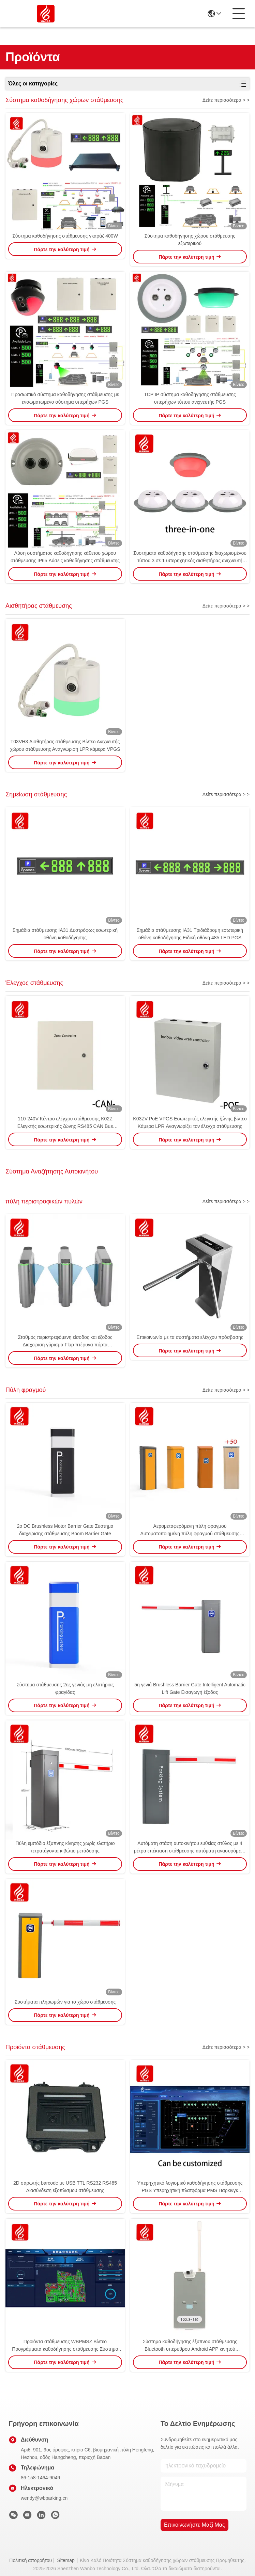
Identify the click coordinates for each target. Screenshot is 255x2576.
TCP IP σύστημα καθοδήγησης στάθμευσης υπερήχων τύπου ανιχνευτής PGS (190, 398)
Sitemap (65, 2560)
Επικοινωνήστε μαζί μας (194, 2525)
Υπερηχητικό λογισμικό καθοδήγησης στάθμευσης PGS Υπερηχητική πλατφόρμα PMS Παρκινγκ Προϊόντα (189, 2187)
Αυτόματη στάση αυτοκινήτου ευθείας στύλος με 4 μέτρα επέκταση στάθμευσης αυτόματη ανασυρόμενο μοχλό (190, 1847)
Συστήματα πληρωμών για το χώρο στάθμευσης (65, 2002)
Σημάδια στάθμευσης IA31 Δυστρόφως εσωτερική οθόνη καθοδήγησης (65, 933)
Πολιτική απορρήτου (30, 2560)
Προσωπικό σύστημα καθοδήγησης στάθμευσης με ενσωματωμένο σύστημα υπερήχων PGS (65, 398)
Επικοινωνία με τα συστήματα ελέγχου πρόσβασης (189, 1337)
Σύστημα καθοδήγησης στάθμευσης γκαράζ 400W (65, 236)
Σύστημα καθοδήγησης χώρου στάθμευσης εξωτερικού (190, 239)
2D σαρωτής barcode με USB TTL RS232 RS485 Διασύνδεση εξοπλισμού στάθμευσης (65, 2186)
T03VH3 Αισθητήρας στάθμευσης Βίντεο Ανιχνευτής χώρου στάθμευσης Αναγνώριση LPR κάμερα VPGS (65, 745)
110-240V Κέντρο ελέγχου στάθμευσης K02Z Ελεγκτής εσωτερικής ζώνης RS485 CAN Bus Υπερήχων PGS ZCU (65, 1123)
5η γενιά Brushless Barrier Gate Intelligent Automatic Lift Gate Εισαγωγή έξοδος (189, 1688)
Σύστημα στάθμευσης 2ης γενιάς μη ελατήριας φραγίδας (65, 1688)
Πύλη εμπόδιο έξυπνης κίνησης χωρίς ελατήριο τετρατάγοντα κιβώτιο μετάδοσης (65, 1847)
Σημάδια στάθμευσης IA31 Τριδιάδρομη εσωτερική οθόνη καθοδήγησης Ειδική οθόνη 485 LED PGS (190, 933)
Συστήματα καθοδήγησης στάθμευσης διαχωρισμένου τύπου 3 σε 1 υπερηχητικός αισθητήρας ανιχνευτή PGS (189, 557)
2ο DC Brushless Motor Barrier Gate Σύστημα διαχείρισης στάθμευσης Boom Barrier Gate (65, 1529)
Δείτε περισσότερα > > (226, 100)
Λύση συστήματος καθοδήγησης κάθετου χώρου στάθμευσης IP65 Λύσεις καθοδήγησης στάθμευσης (65, 556)
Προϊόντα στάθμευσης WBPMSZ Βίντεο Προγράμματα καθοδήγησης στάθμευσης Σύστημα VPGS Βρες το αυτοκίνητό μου (65, 2346)
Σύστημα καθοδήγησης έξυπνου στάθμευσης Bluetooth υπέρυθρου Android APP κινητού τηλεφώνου (189, 2346)
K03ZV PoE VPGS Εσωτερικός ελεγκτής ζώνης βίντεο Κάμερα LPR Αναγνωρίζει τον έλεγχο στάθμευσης (189, 1122)
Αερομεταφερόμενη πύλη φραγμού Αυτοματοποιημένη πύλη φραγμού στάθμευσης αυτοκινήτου (190, 1530)
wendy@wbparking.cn (44, 2498)
